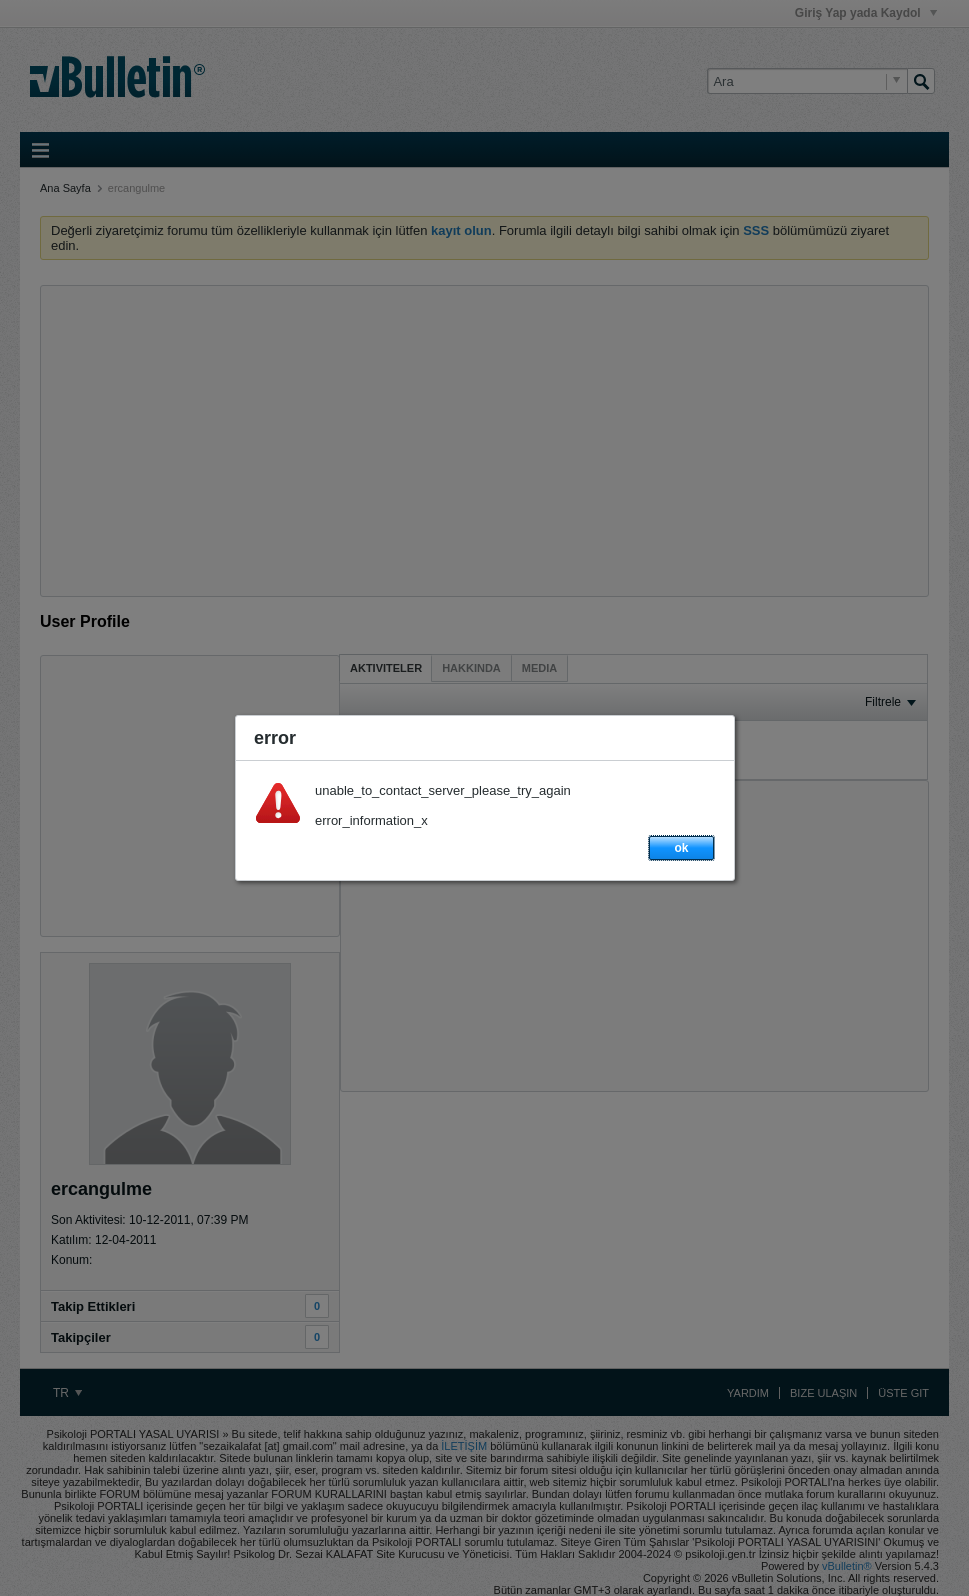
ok (681, 848)
